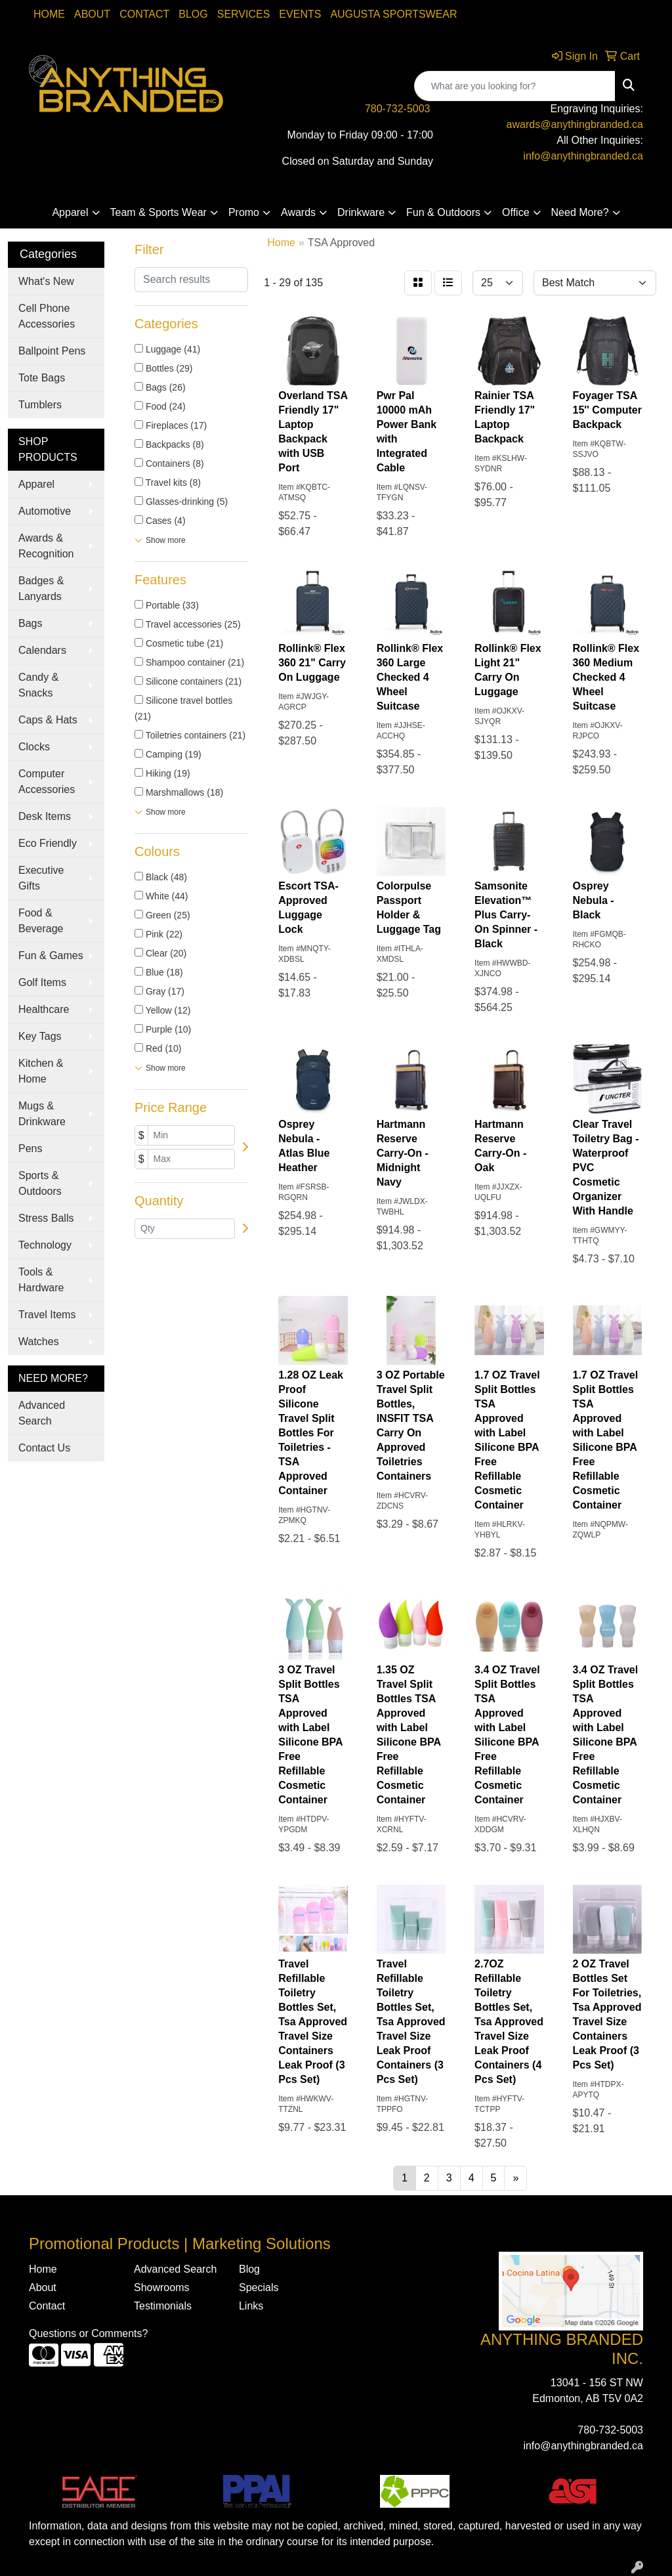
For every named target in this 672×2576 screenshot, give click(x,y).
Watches (38, 1341)
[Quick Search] (515, 86)
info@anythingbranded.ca (583, 155)
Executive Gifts (41, 878)
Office (516, 212)
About (92, 14)
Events (300, 14)
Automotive (44, 511)
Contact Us (44, 1447)
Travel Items (46, 1314)
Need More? (580, 212)
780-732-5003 (397, 108)
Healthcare (43, 1009)
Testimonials (163, 2305)
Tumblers (40, 404)
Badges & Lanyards (41, 588)
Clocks (34, 746)
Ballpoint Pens (51, 350)
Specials (258, 2287)
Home (49, 14)
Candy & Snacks (38, 685)
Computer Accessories (46, 781)
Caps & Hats (47, 719)
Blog (192, 14)
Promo (243, 212)
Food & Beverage (41, 920)
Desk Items (44, 816)
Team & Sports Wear (158, 212)
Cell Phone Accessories (46, 316)
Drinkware (361, 212)
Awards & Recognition (46, 545)
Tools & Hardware (41, 1279)
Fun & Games (50, 955)
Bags (30, 623)
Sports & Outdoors (40, 1183)
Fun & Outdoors (443, 212)
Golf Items (42, 982)
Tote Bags (41, 377)
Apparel (70, 212)
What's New (46, 281)
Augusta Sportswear (393, 14)
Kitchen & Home (40, 1071)
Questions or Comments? (88, 2333)
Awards (298, 212)
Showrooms (161, 2287)
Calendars (42, 650)
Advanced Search (41, 1413)
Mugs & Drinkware (42, 1113)
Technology (45, 1245)
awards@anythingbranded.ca (575, 124)
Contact (144, 14)
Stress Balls (46, 1218)
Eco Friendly (47, 843)
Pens (30, 1148)
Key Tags (40, 1036)
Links (251, 2305)
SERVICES (243, 14)
